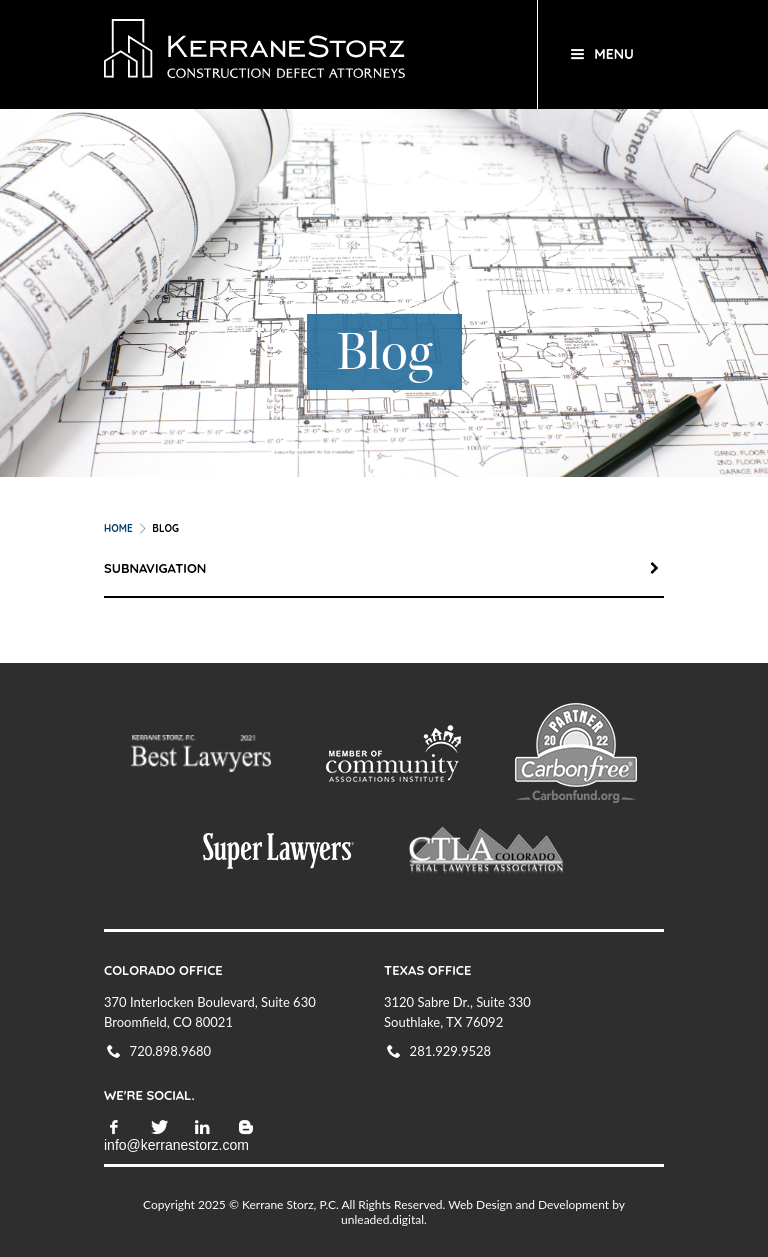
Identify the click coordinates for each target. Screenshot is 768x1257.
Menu (614, 54)
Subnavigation (384, 568)
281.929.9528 (451, 1051)
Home (118, 528)
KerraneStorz (307, 54)
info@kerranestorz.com (176, 1145)
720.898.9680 (171, 1051)
